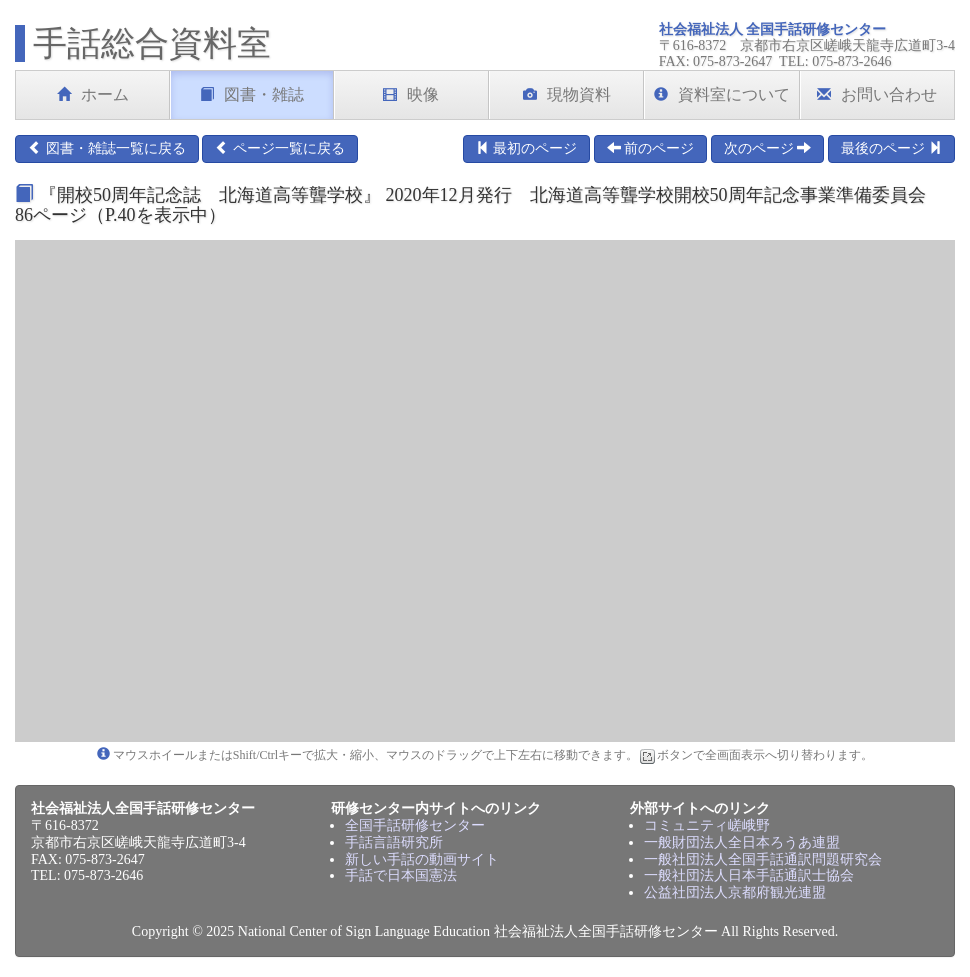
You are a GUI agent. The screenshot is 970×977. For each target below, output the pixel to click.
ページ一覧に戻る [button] (280, 148)
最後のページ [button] (892, 148)
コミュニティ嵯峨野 (707, 825)
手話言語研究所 (394, 842)
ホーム (93, 94)
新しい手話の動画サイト (422, 859)
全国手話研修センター (415, 825)
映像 (411, 94)
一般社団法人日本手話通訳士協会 (749, 875)
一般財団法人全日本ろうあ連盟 (742, 842)
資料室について (722, 94)
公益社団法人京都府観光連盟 (735, 892)
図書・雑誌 (252, 94)
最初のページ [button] (527, 148)
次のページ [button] (768, 148)
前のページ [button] (651, 148)
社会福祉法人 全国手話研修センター (773, 29)
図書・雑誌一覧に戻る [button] (107, 148)
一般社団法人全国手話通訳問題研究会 (763, 859)
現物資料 (567, 94)
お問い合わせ (877, 94)
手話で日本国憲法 (401, 875)
